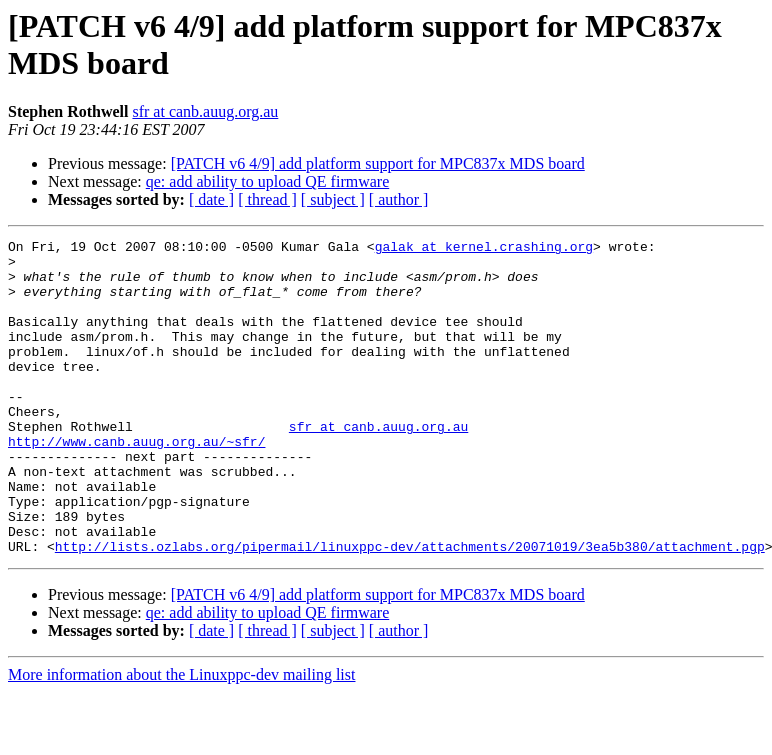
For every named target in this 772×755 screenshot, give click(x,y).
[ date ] (211, 199)
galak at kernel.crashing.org (484, 249)
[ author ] (399, 199)
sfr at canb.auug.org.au (205, 111)
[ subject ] (333, 199)
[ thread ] (267, 199)
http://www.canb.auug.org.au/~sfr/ (136, 483)
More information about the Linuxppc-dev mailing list (181, 737)
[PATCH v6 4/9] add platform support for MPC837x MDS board (378, 163)
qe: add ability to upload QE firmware (267, 181)
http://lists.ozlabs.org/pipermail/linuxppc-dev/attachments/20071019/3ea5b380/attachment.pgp (410, 609)
